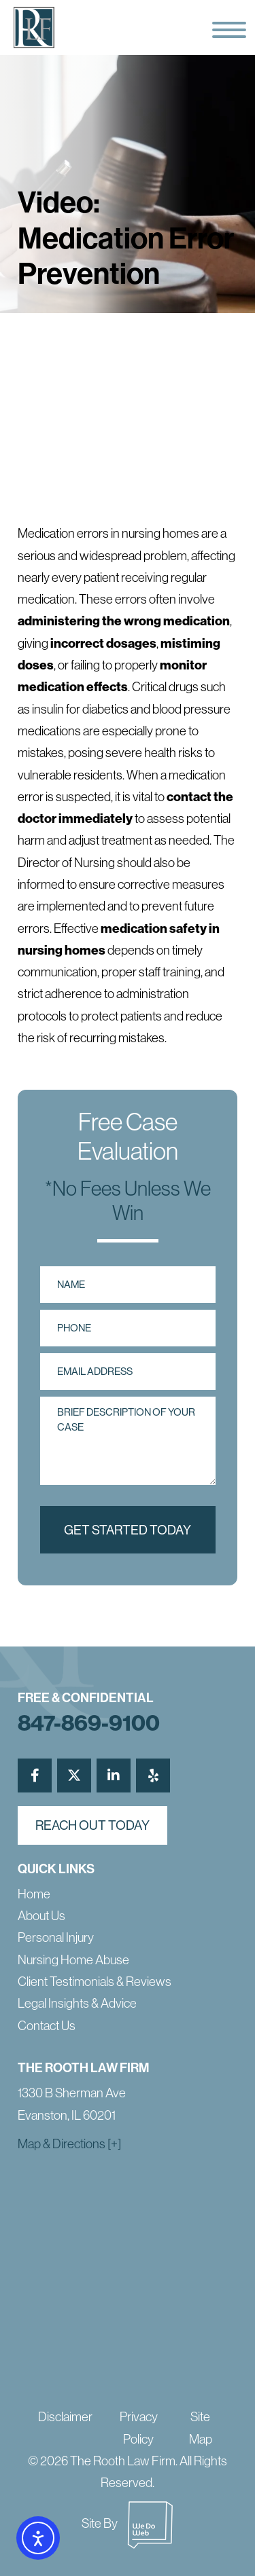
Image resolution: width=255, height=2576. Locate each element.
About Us (41, 1916)
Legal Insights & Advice (77, 2003)
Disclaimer (65, 2417)
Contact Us (46, 2026)
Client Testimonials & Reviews (94, 1981)
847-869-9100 (89, 1723)
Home (34, 1894)
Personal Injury (56, 1937)
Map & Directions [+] (69, 2144)
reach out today (92, 1825)
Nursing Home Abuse (73, 1960)
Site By (128, 2523)
